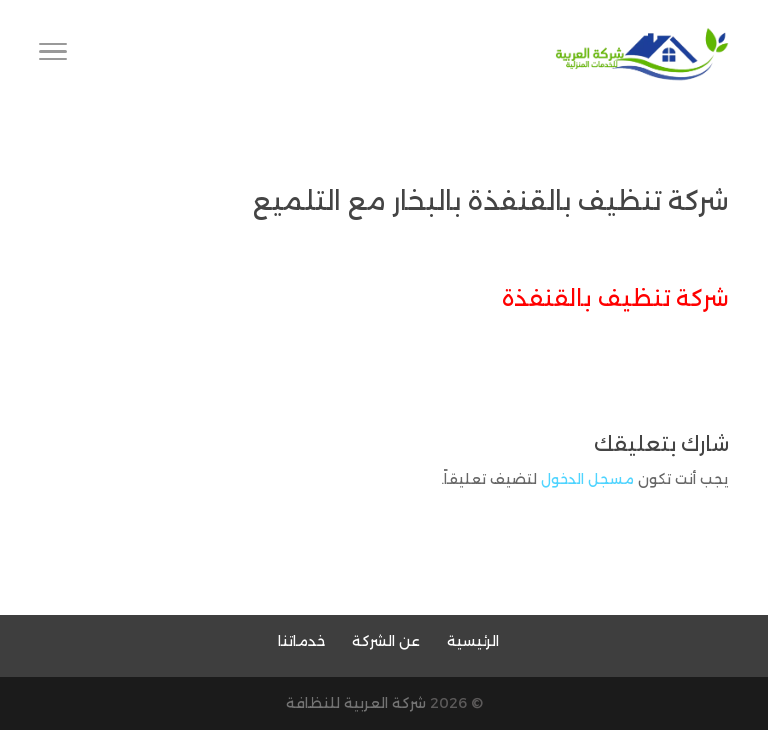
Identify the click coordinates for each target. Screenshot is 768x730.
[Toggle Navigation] (53, 55)
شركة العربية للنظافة (356, 703)
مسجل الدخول (587, 479)
